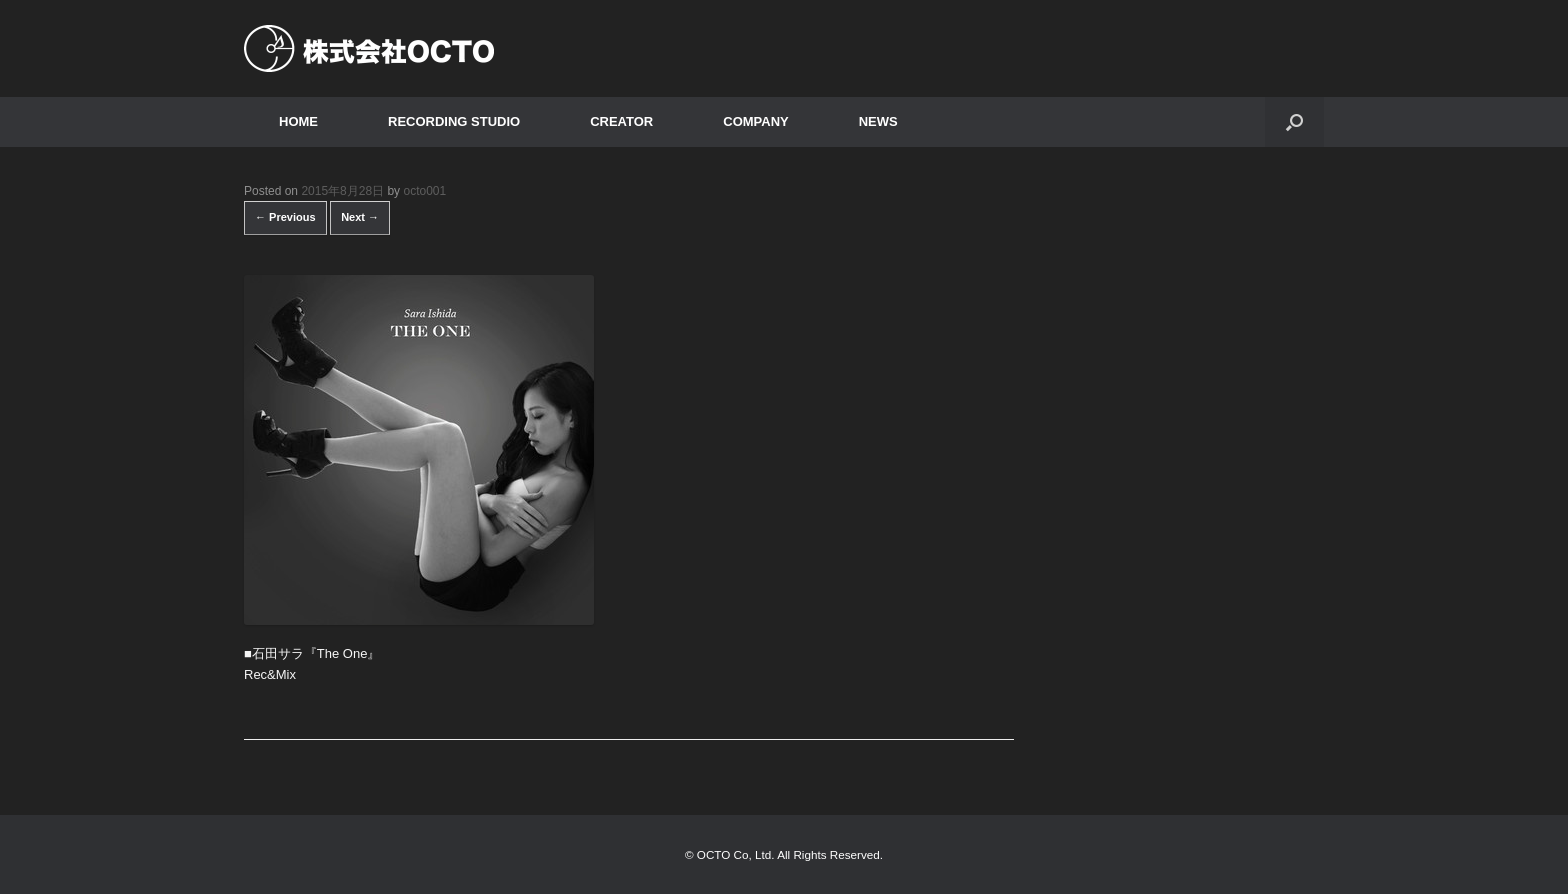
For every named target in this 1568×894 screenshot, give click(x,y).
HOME (298, 121)
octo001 (424, 191)
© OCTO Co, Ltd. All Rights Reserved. (784, 854)
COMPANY (755, 121)
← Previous (285, 217)
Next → (360, 217)
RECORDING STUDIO (454, 121)
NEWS (878, 121)
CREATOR (621, 121)
